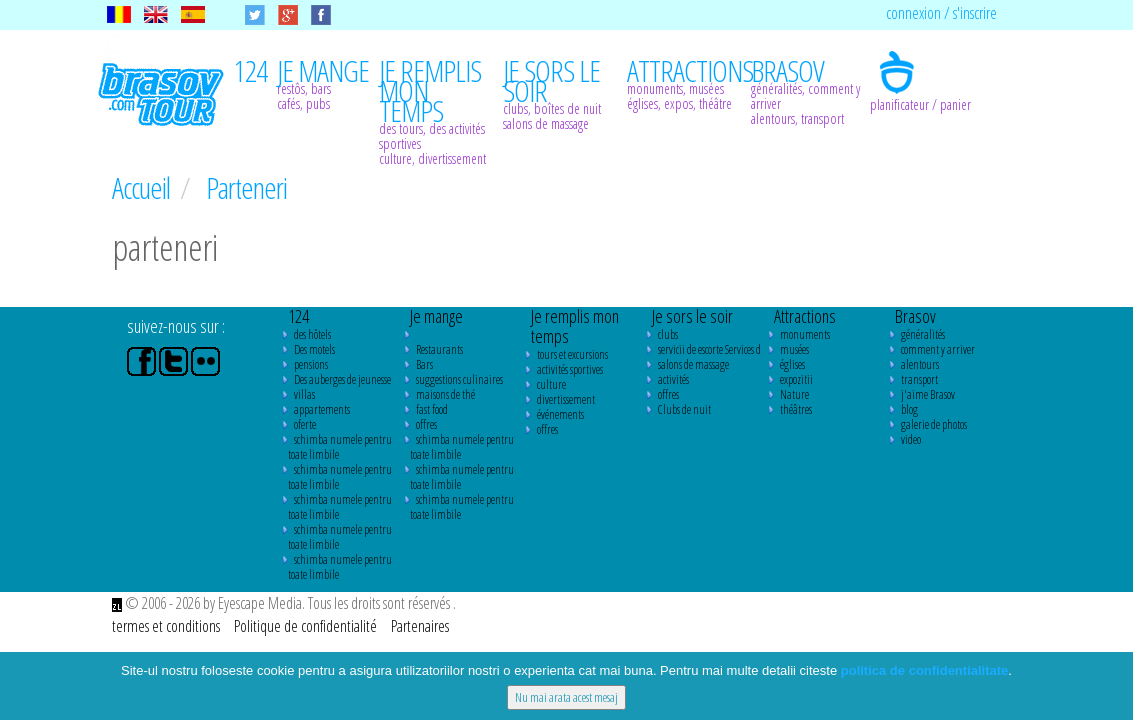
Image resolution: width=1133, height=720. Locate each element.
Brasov (915, 316)
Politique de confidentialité (307, 626)
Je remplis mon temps (575, 326)
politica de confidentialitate (925, 670)
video (911, 439)
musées (794, 349)
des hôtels (312, 334)
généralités (923, 334)
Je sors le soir (692, 316)
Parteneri (246, 187)
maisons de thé (445, 394)
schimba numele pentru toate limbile (340, 447)
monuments (805, 334)
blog (909, 409)
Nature (794, 394)
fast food (432, 409)
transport (919, 379)
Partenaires (420, 626)
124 (298, 316)
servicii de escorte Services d (709, 349)
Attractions (805, 316)
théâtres (796, 409)
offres (426, 424)
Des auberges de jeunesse (342, 379)
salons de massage (693, 364)
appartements (322, 409)
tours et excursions (572, 354)
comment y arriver (938, 349)
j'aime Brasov (928, 394)
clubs (668, 334)
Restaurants (439, 349)
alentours (920, 364)
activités (673, 379)
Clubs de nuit (684, 409)
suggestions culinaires (459, 379)
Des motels (314, 349)
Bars (424, 364)
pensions (311, 364)
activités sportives (570, 369)
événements (560, 414)
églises (792, 364)
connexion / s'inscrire (941, 13)
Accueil (143, 187)
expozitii (796, 379)
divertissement (566, 399)
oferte (305, 424)
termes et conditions (167, 626)
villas (304, 394)
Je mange (436, 316)
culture (551, 384)
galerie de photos (934, 424)
